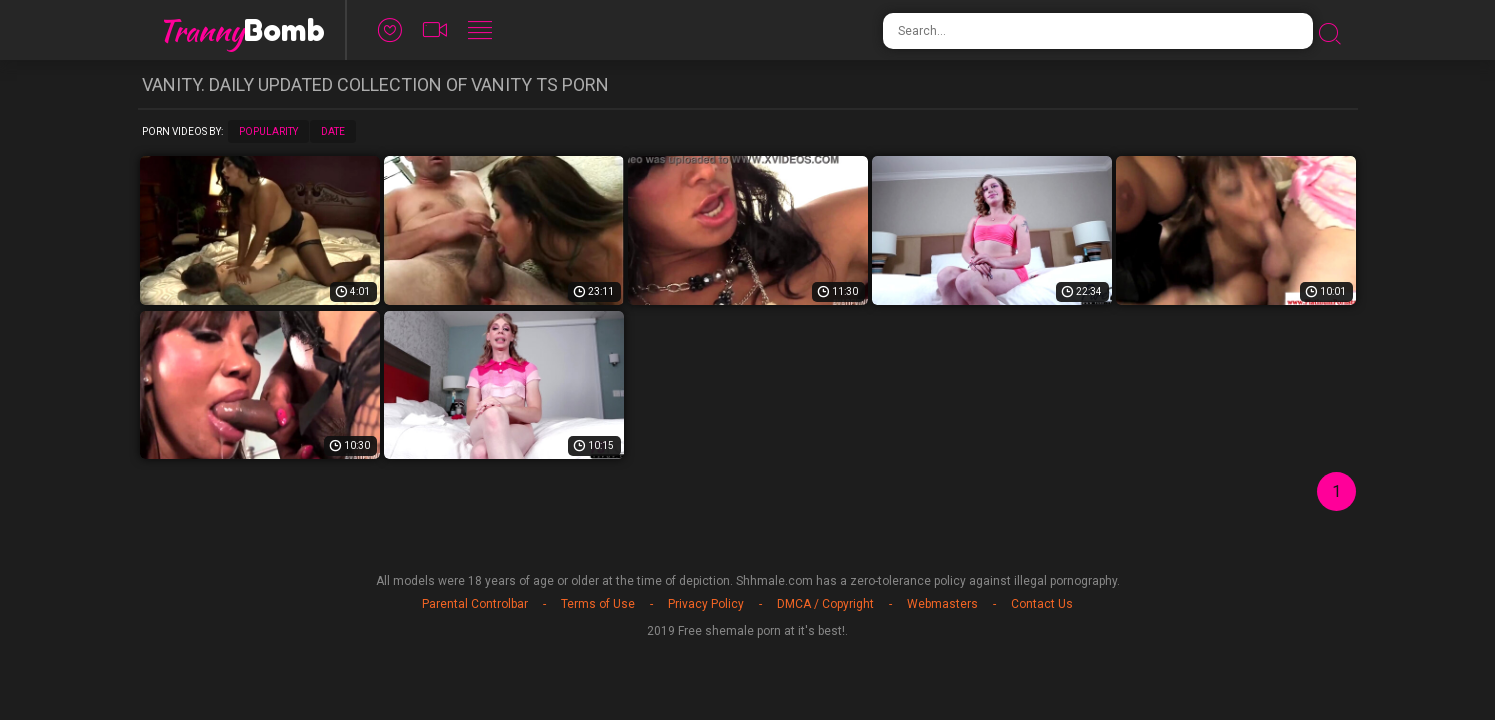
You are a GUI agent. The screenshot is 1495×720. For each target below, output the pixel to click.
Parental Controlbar (475, 604)
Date (333, 131)
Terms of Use (598, 604)
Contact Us (1042, 604)
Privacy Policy (706, 604)
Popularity (268, 131)
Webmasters (942, 604)
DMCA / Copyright (825, 604)
